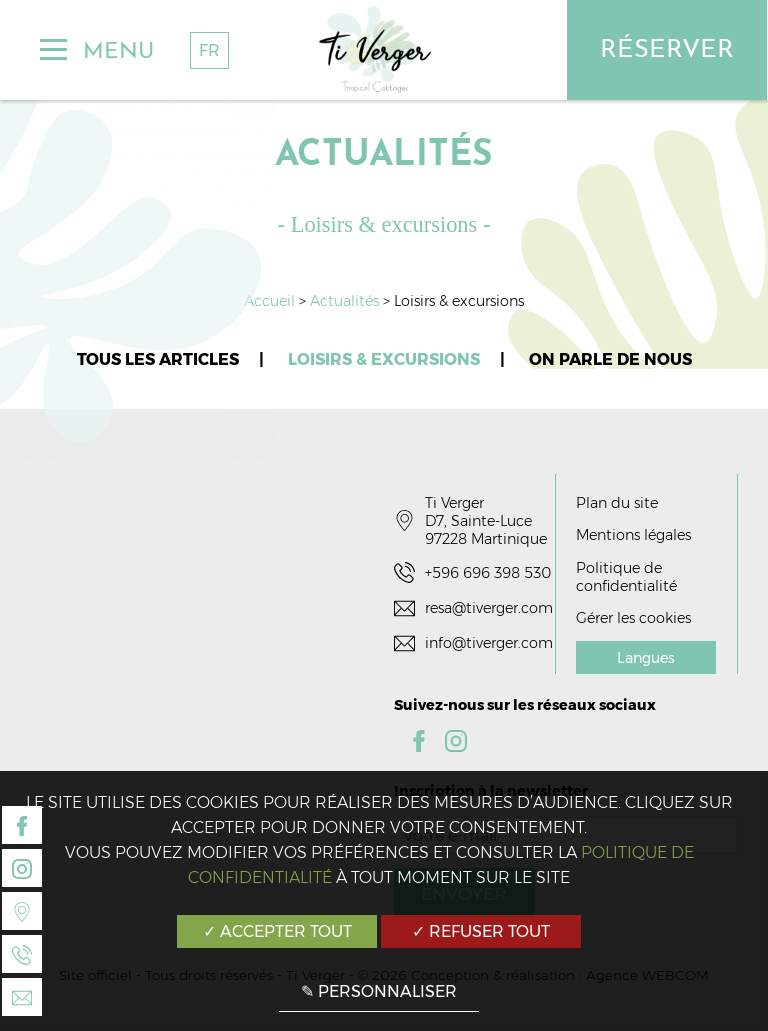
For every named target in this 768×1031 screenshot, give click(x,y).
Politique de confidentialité (626, 577)
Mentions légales (633, 535)
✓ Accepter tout (277, 931)
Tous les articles (158, 359)
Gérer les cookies (633, 618)
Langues (646, 658)
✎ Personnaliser (379, 991)
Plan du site (617, 503)
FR (209, 50)
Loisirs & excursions (384, 359)
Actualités (346, 301)
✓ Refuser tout (481, 931)
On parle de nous (610, 359)
